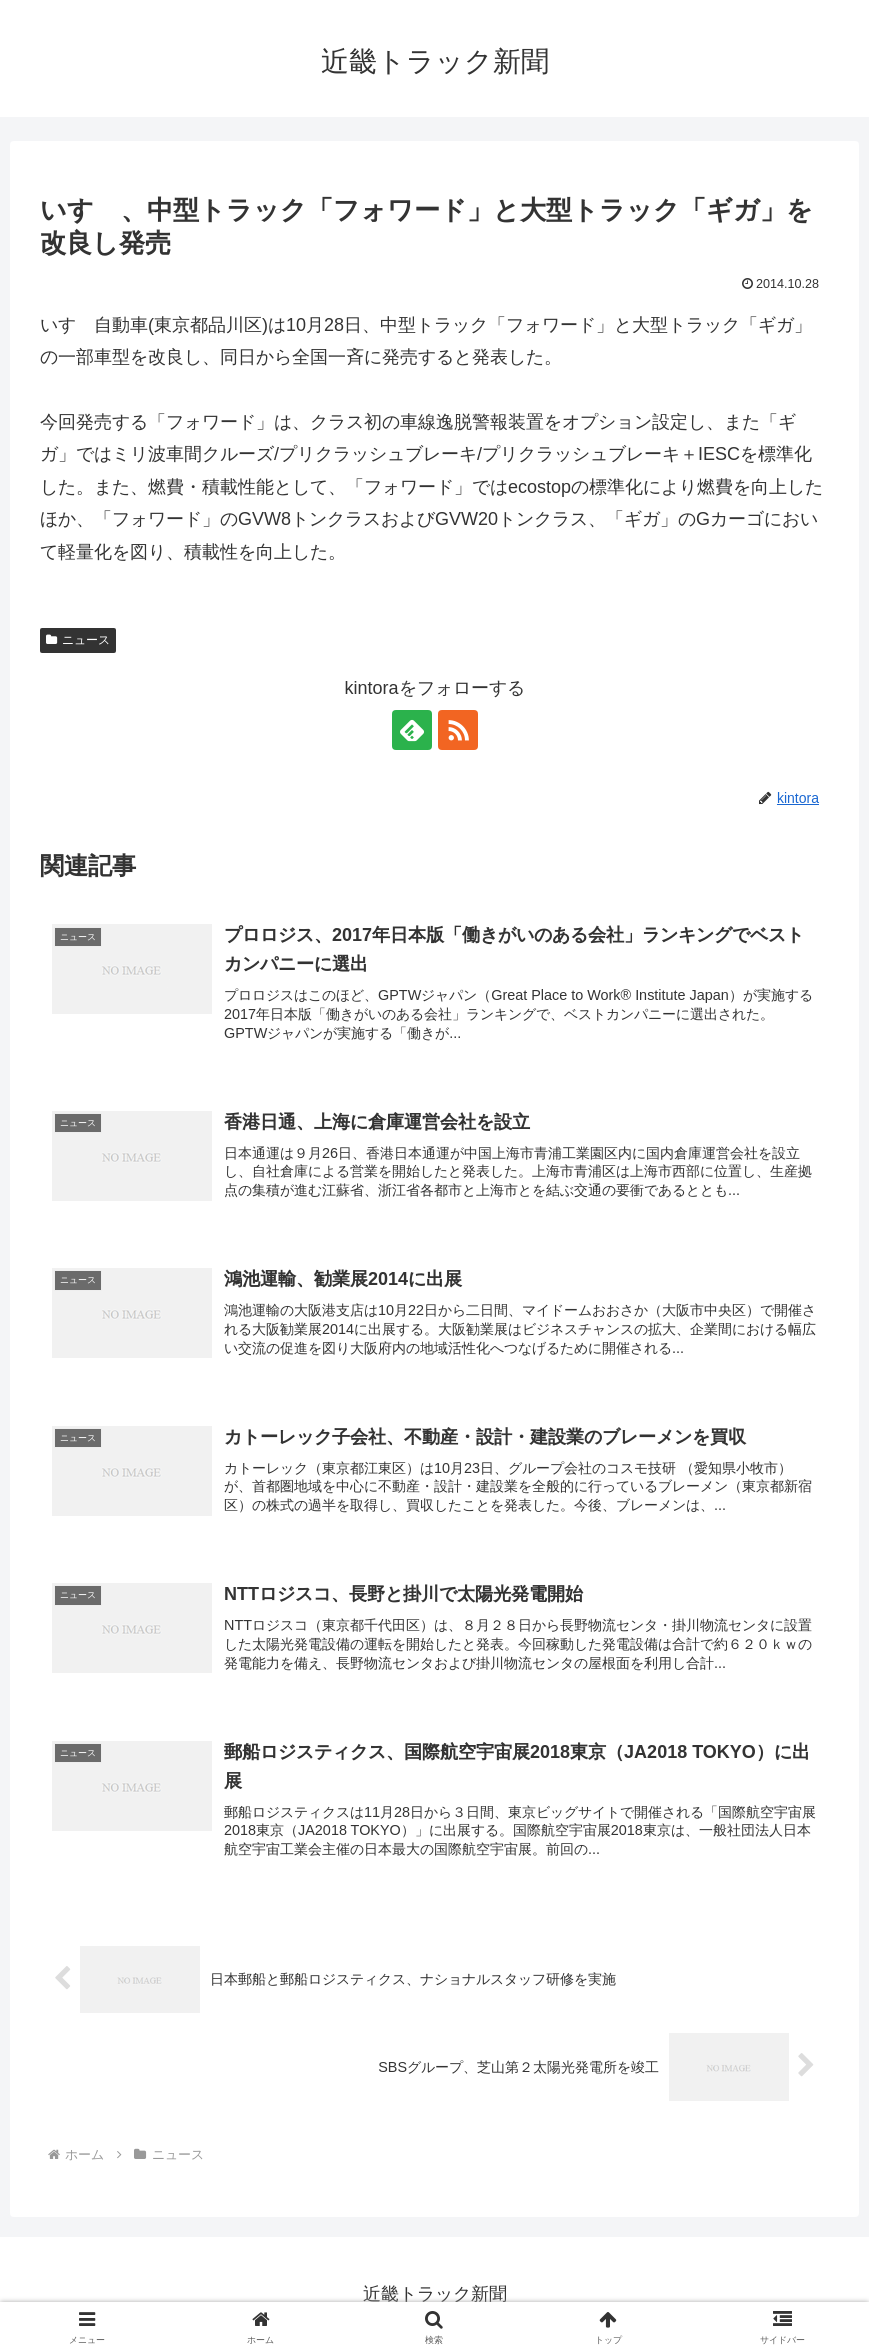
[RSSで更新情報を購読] (458, 730)
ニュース (78, 640)
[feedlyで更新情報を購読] (412, 730)
